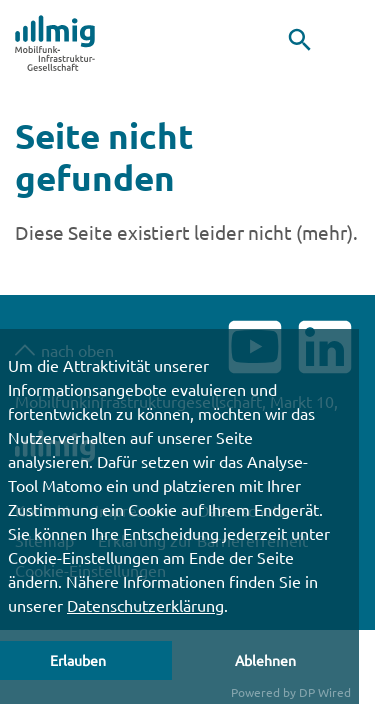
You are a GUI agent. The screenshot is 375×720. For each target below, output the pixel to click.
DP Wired (325, 692)
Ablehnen (265, 660)
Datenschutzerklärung (145, 605)
